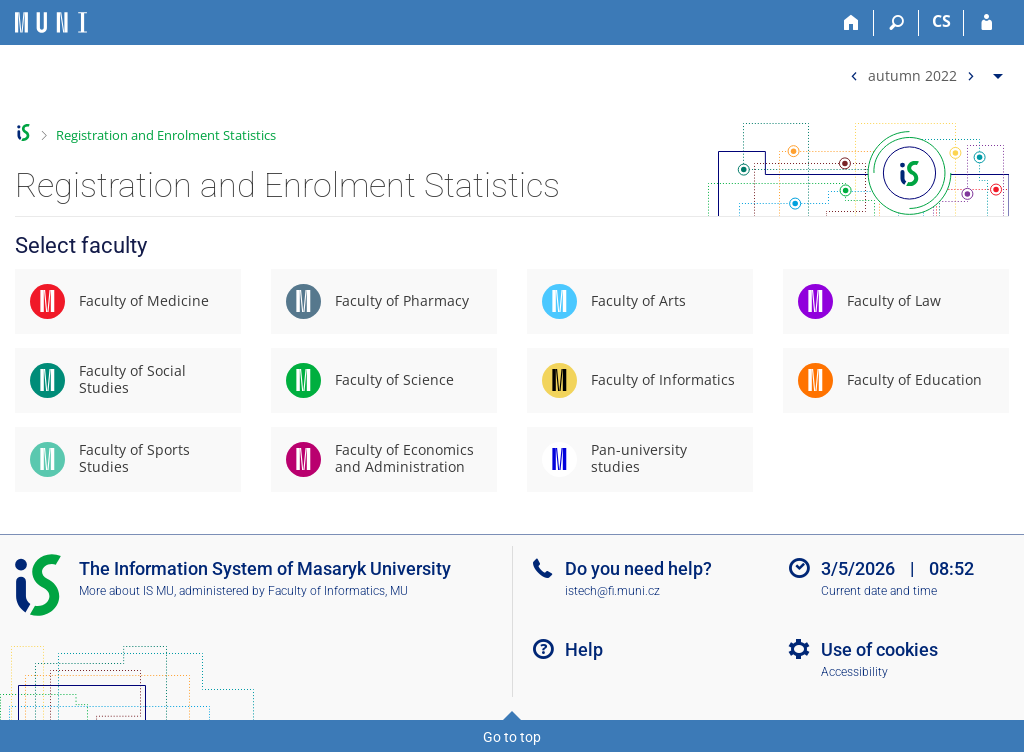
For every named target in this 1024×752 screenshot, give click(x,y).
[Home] (851, 23)
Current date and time (879, 591)
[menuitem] (924, 71)
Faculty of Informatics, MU (338, 591)
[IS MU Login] (986, 23)
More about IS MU (126, 591)
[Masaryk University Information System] (51, 22)
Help (584, 649)
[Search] (896, 23)
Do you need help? (638, 568)
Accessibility (854, 672)
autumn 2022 (912, 74)
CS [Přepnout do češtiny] (941, 21)
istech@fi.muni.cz (612, 591)
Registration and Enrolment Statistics (166, 135)
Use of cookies (879, 649)
